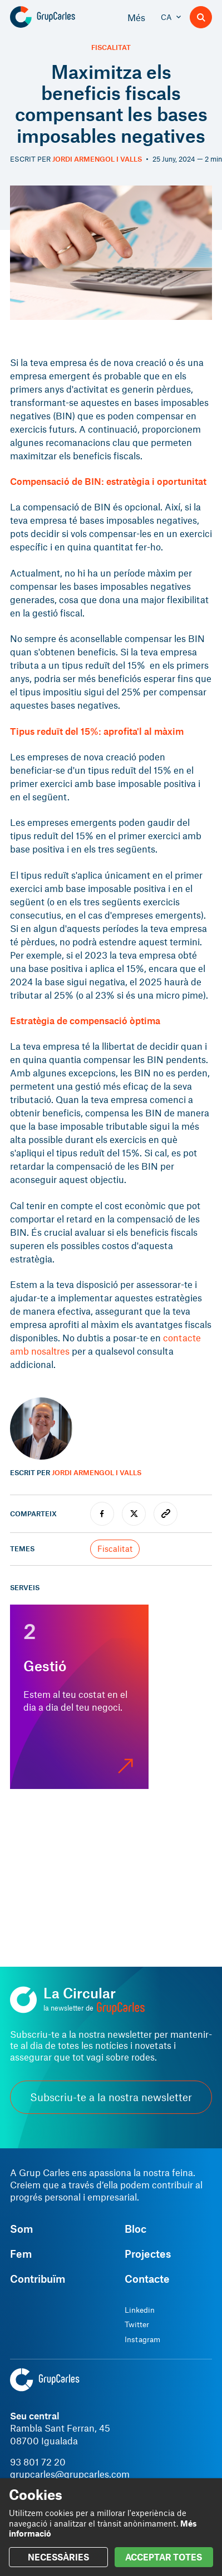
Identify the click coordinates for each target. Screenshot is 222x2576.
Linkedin (140, 2310)
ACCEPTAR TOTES (163, 2557)
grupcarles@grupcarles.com (70, 2473)
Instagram (142, 2339)
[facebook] (102, 1514)
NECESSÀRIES (58, 2557)
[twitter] (134, 1514)
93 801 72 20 (38, 2461)
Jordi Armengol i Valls (97, 158)
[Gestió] (79, 1697)
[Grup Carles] (61, 17)
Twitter (137, 2324)
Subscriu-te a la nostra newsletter (111, 2097)
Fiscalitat (111, 47)
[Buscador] (201, 17)
